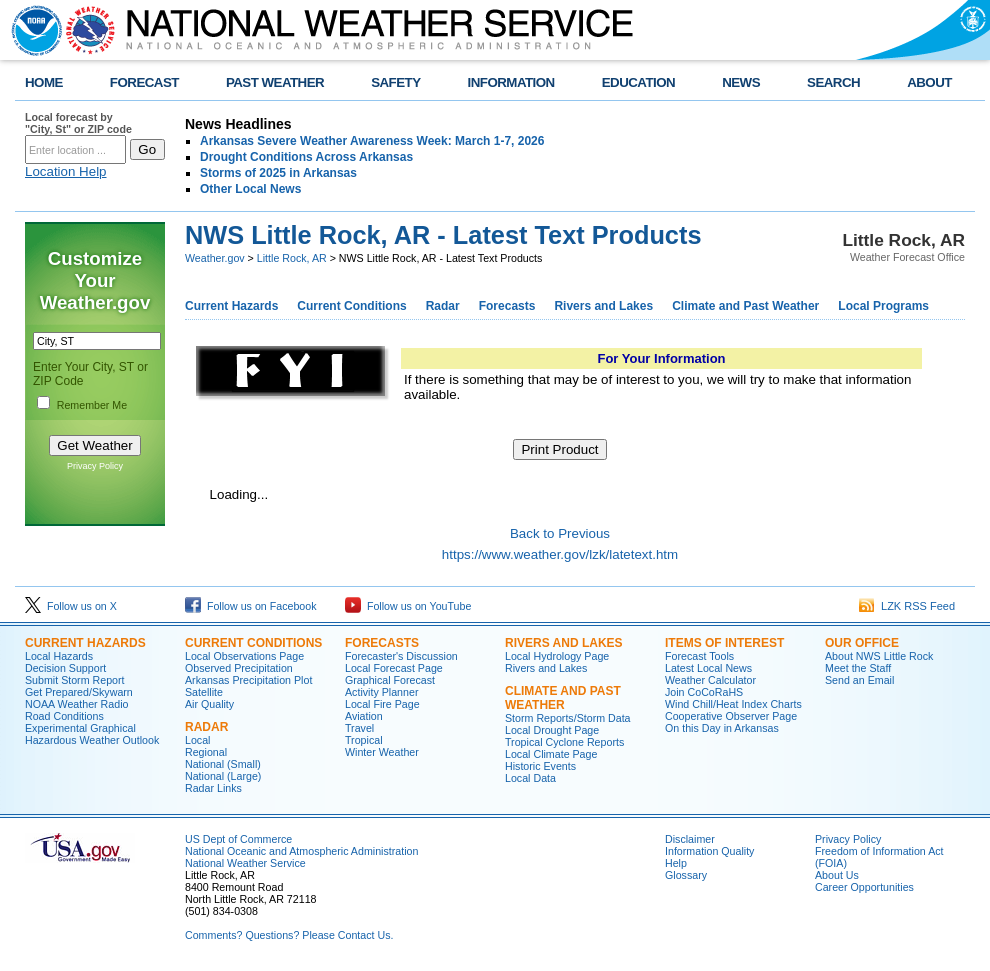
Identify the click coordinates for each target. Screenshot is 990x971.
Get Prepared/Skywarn (79, 692)
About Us (837, 875)
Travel (359, 728)
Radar (443, 306)
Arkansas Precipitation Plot (248, 680)
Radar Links (213, 788)
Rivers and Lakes (603, 306)
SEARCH (833, 82)
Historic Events (540, 766)
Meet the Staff (858, 668)
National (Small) (223, 764)
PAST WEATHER (275, 82)
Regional (206, 752)
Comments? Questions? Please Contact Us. (289, 935)
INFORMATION (511, 82)
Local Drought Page (552, 730)
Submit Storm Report (75, 680)
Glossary (686, 875)
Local (197, 740)
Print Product (559, 449)
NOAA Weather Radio (76, 704)
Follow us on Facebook (251, 606)
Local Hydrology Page (557, 656)
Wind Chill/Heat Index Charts (733, 704)
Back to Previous (560, 533)
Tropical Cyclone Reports (564, 742)
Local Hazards (59, 656)
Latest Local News (708, 668)
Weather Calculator (710, 680)
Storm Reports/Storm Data (568, 718)
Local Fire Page (382, 704)
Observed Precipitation (239, 668)
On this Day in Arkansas (722, 728)
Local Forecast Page (394, 668)
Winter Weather (382, 752)
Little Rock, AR (292, 258)
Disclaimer (690, 839)
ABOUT (929, 82)
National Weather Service (245, 863)
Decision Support (65, 668)
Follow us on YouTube (408, 606)
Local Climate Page (551, 754)
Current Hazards (231, 306)
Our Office (862, 643)
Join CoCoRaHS (704, 692)
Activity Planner (381, 692)
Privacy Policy (95, 466)
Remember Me (92, 405)
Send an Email (859, 680)
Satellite (204, 692)
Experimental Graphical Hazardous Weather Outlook (92, 734)
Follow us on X (71, 606)
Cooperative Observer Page (731, 716)
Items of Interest (724, 643)
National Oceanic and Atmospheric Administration (301, 851)
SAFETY (395, 82)
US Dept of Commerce (238, 839)
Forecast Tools (699, 656)
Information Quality (709, 851)
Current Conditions (351, 306)
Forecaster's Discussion (401, 656)
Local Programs (883, 306)
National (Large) (223, 776)
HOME (44, 82)
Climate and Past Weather (745, 306)
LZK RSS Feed (907, 606)
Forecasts (507, 306)
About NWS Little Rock (879, 656)
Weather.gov (215, 258)
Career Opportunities (864, 887)
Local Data (530, 778)
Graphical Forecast (390, 680)
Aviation (364, 716)
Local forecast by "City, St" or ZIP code (78, 123)
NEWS (741, 82)
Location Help (66, 171)
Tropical (364, 740)
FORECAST (144, 82)
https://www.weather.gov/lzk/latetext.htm (560, 554)
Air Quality (209, 704)
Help (676, 863)
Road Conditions (64, 716)
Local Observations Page (244, 656)
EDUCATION (638, 82)
